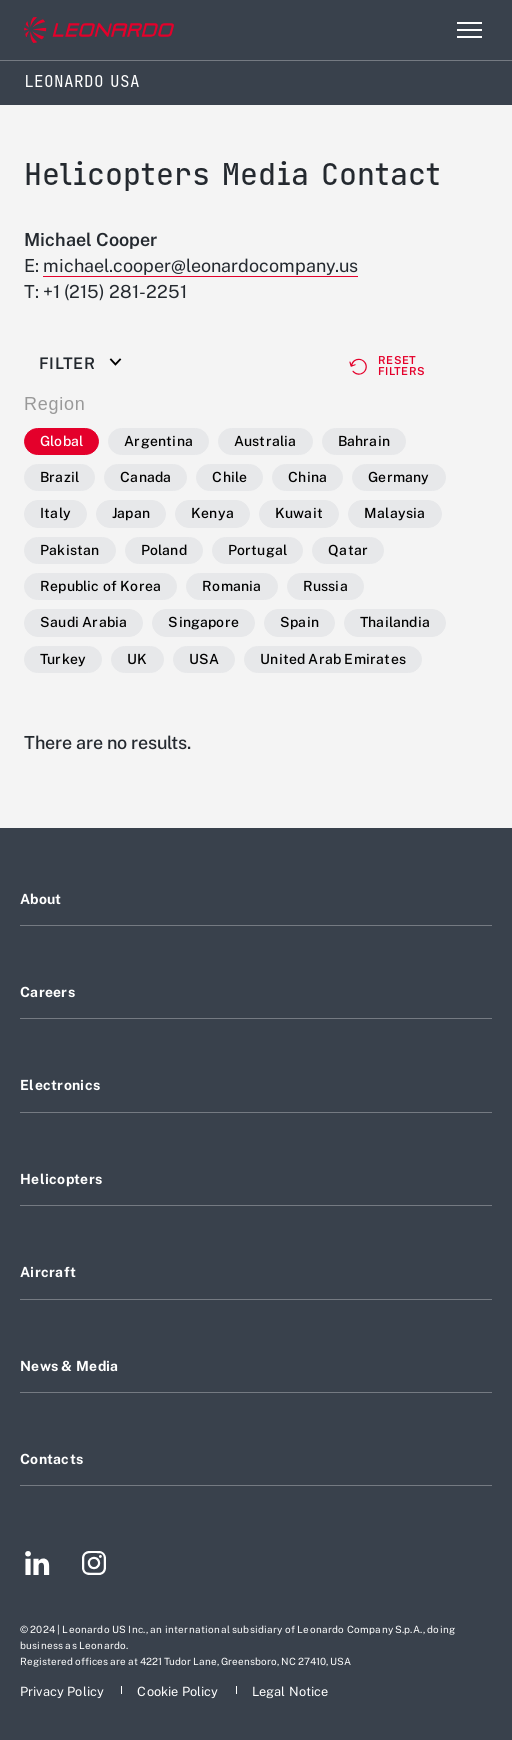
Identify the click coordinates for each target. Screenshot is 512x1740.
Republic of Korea (100, 586)
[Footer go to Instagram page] (94, 1566)
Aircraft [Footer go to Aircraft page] (48, 1272)
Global (61, 441)
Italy (55, 513)
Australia (265, 441)
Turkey (63, 659)
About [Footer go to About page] (40, 899)
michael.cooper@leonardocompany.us (200, 265)
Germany (398, 477)
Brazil (59, 477)
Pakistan (70, 550)
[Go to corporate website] (99, 30)
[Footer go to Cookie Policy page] (179, 1691)
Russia (325, 586)
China (307, 477)
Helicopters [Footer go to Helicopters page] (61, 1179)
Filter (67, 364)
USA (204, 659)
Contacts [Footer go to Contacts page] (51, 1459)
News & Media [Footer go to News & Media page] (69, 1366)
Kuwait (299, 513)
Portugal (258, 550)
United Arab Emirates (333, 659)
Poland (164, 550)
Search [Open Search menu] (426, 30)
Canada (145, 477)
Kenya (212, 513)
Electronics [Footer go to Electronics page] (60, 1085)
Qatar (348, 550)
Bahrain (364, 441)
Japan (131, 513)
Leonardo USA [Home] (82, 81)
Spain (299, 622)
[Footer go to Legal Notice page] (290, 1691)
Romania (231, 586)
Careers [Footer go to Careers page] (47, 992)
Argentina (158, 441)
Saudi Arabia (83, 622)
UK (137, 659)
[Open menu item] (469, 30)
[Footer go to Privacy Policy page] (63, 1691)
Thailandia (395, 622)
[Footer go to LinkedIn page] (37, 1566)
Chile (229, 477)
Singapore (203, 622)
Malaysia (395, 513)
